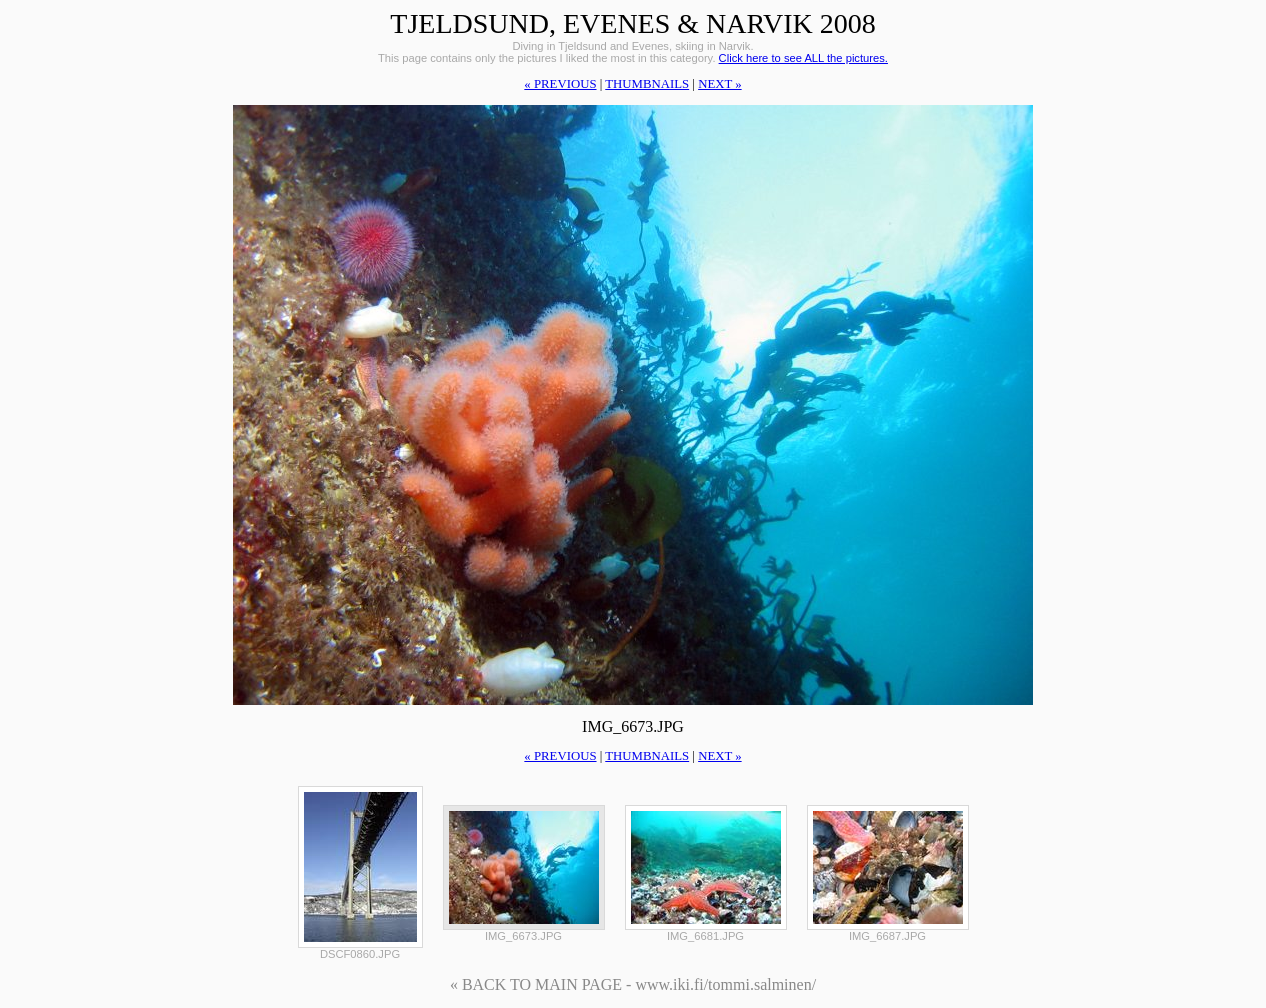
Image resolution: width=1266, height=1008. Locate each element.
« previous (560, 84)
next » (719, 84)
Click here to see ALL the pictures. (803, 58)
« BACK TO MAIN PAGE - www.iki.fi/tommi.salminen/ (633, 984)
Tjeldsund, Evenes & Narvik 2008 (632, 23)
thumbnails (647, 84)
